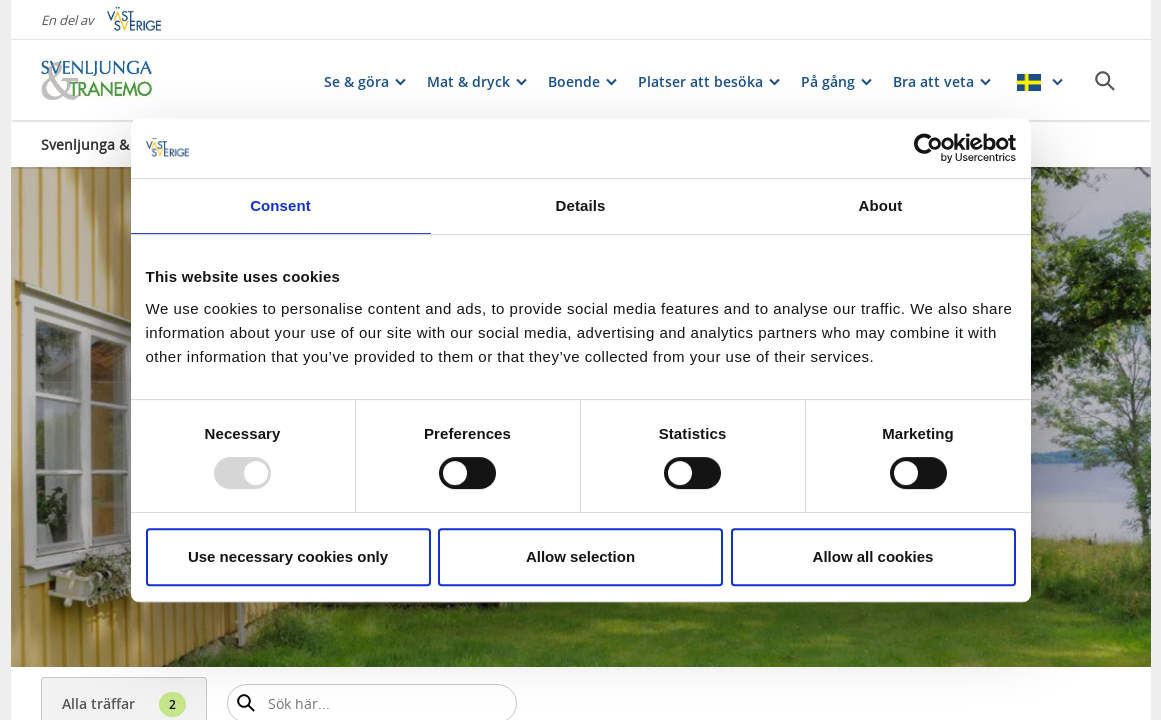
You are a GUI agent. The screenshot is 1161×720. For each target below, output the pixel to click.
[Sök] (1105, 81)
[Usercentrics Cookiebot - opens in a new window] (928, 148)
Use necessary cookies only (288, 556)
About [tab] (881, 205)
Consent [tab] (280, 205)
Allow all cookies (873, 556)
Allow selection (580, 556)
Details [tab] (581, 205)
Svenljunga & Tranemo (117, 144)
